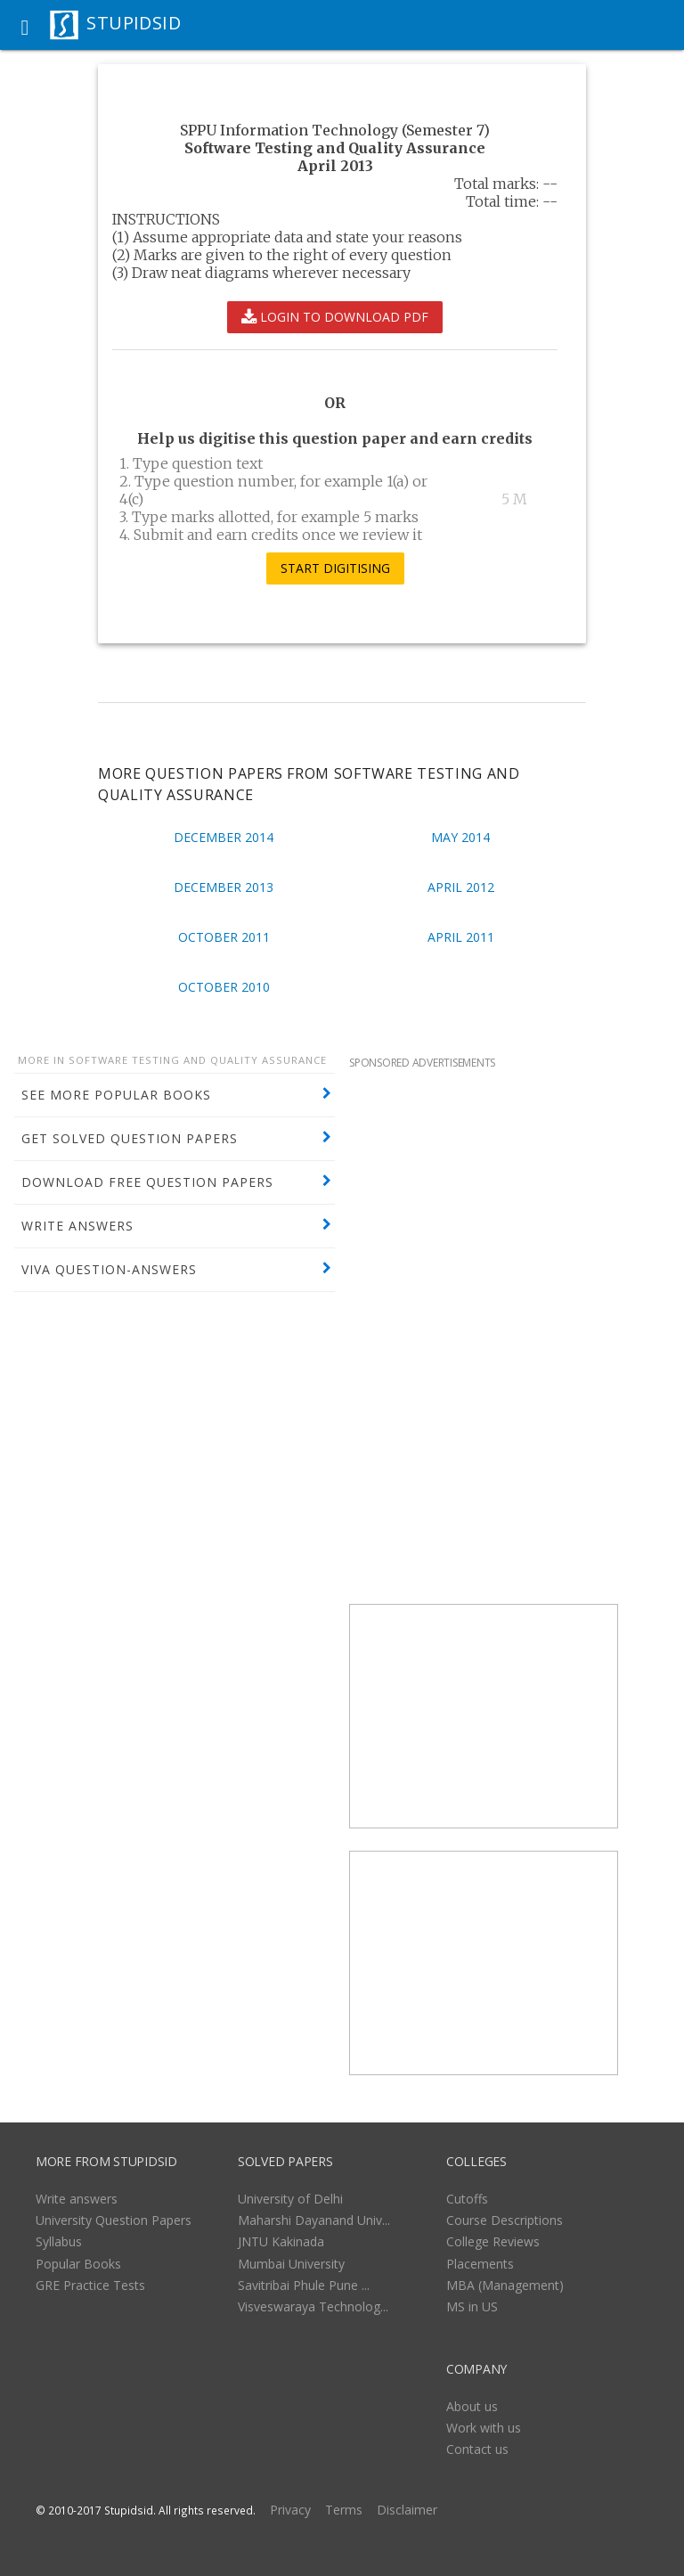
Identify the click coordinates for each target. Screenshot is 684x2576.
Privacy (290, 2509)
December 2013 (223, 887)
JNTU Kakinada (281, 2241)
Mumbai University (291, 2263)
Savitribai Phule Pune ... (304, 2285)
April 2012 (461, 887)
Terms (343, 2509)
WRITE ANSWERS (77, 1225)
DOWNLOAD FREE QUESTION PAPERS (147, 1182)
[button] (25, 25)
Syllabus (59, 2241)
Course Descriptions (504, 2220)
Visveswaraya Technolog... (313, 2306)
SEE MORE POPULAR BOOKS (116, 1094)
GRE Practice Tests (90, 2285)
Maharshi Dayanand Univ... (314, 2220)
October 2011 (224, 936)
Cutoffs (467, 2198)
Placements (480, 2263)
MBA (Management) (505, 2285)
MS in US (472, 2306)
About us (472, 2406)
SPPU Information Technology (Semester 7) (335, 130)
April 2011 (461, 936)
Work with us (483, 2427)
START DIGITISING (335, 568)
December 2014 (223, 837)
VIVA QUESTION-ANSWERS (109, 1269)
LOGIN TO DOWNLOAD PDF (335, 317)
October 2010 (224, 986)
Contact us (477, 2449)
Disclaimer (407, 2509)
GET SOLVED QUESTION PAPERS (129, 1138)
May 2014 (460, 837)
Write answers (77, 2198)
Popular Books (78, 2263)
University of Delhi (290, 2198)
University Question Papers (113, 2220)
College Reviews (493, 2241)
